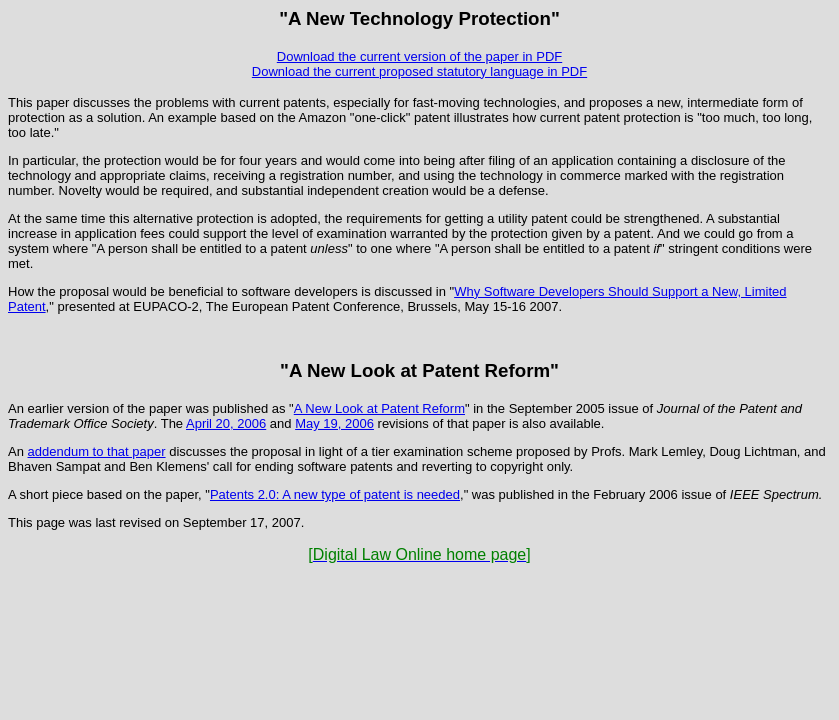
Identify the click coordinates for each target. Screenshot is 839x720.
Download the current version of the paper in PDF (419, 56)
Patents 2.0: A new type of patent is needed (335, 494)
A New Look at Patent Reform (379, 408)
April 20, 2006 (226, 423)
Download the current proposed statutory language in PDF (419, 71)
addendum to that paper (97, 451)
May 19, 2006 (334, 423)
